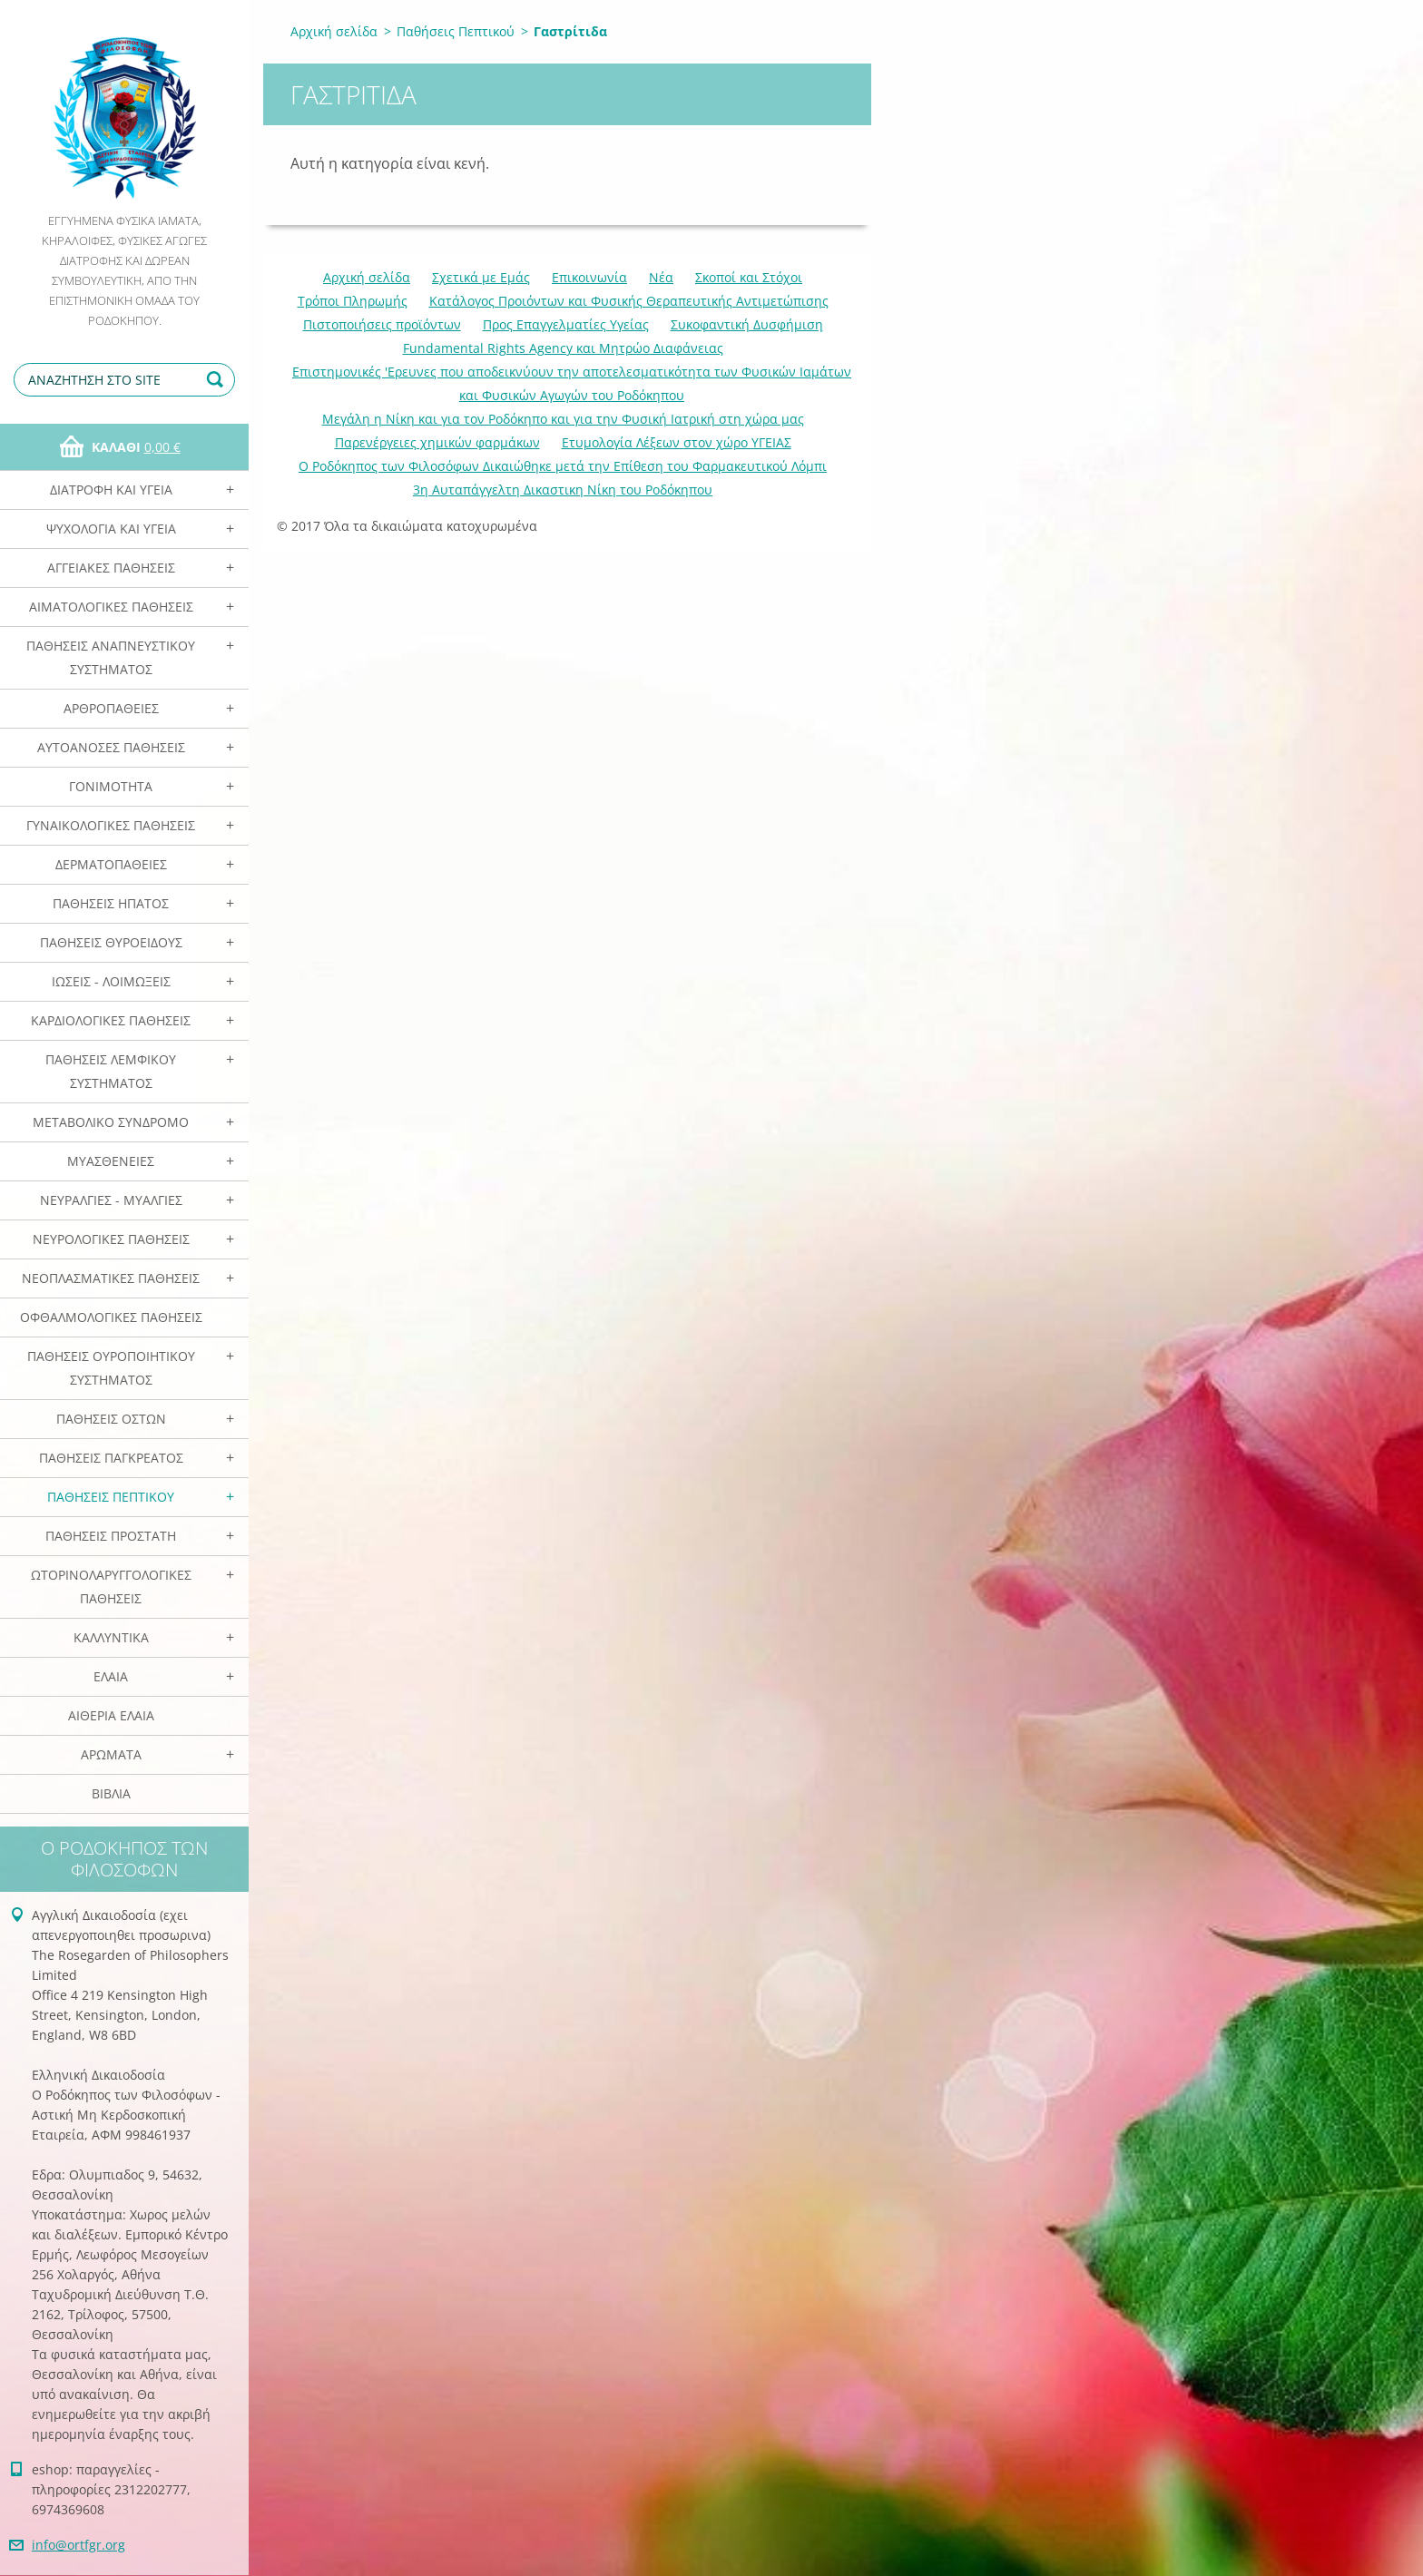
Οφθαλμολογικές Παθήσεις (111, 1317)
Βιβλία (111, 1793)
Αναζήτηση (218, 379)
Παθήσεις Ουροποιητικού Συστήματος (111, 1367)
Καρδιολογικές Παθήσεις (111, 1020)
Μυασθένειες (110, 1161)
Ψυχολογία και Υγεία (111, 528)
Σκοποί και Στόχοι (748, 277)
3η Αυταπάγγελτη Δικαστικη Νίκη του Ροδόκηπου (562, 489)
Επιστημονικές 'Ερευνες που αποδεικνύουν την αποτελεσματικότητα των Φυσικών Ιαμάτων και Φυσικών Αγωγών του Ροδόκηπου (571, 383)
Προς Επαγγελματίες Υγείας (566, 324)
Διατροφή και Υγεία (111, 489)
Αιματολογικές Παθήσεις (111, 606)
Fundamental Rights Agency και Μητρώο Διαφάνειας (563, 348)
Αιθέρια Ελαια (111, 1715)
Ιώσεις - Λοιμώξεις (111, 981)
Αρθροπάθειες (111, 708)
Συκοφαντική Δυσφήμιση (747, 324)
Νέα (661, 277)
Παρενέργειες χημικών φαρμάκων (437, 442)
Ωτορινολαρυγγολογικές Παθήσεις (111, 1586)
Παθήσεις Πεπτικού (110, 1496)
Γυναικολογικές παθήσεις (110, 825)
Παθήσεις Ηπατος (111, 903)
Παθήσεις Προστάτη (110, 1535)
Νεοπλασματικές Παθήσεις (111, 1278)
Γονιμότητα (110, 786)
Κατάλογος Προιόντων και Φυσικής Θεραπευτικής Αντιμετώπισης (629, 300)
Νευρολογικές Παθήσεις (111, 1239)
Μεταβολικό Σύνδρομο (111, 1122)
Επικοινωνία (589, 277)
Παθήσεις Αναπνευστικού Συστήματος (110, 657)
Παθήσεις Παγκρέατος (111, 1457)
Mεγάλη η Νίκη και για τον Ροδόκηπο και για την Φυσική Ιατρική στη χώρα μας (563, 418)
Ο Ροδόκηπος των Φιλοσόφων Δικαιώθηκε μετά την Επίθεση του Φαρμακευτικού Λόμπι (563, 466)
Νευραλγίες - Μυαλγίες (111, 1200)
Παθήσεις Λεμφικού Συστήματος (110, 1071)
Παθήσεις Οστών (111, 1418)
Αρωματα (111, 1754)
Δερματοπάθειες (111, 864)
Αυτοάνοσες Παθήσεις (111, 747)
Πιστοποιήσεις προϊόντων (382, 324)
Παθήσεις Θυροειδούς (111, 942)
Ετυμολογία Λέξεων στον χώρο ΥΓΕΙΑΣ (676, 442)
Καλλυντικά (111, 1637)
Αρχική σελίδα (334, 31)
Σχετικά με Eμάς (481, 277)
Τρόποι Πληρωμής (352, 300)
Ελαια (110, 1676)
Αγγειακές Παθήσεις (111, 567)
